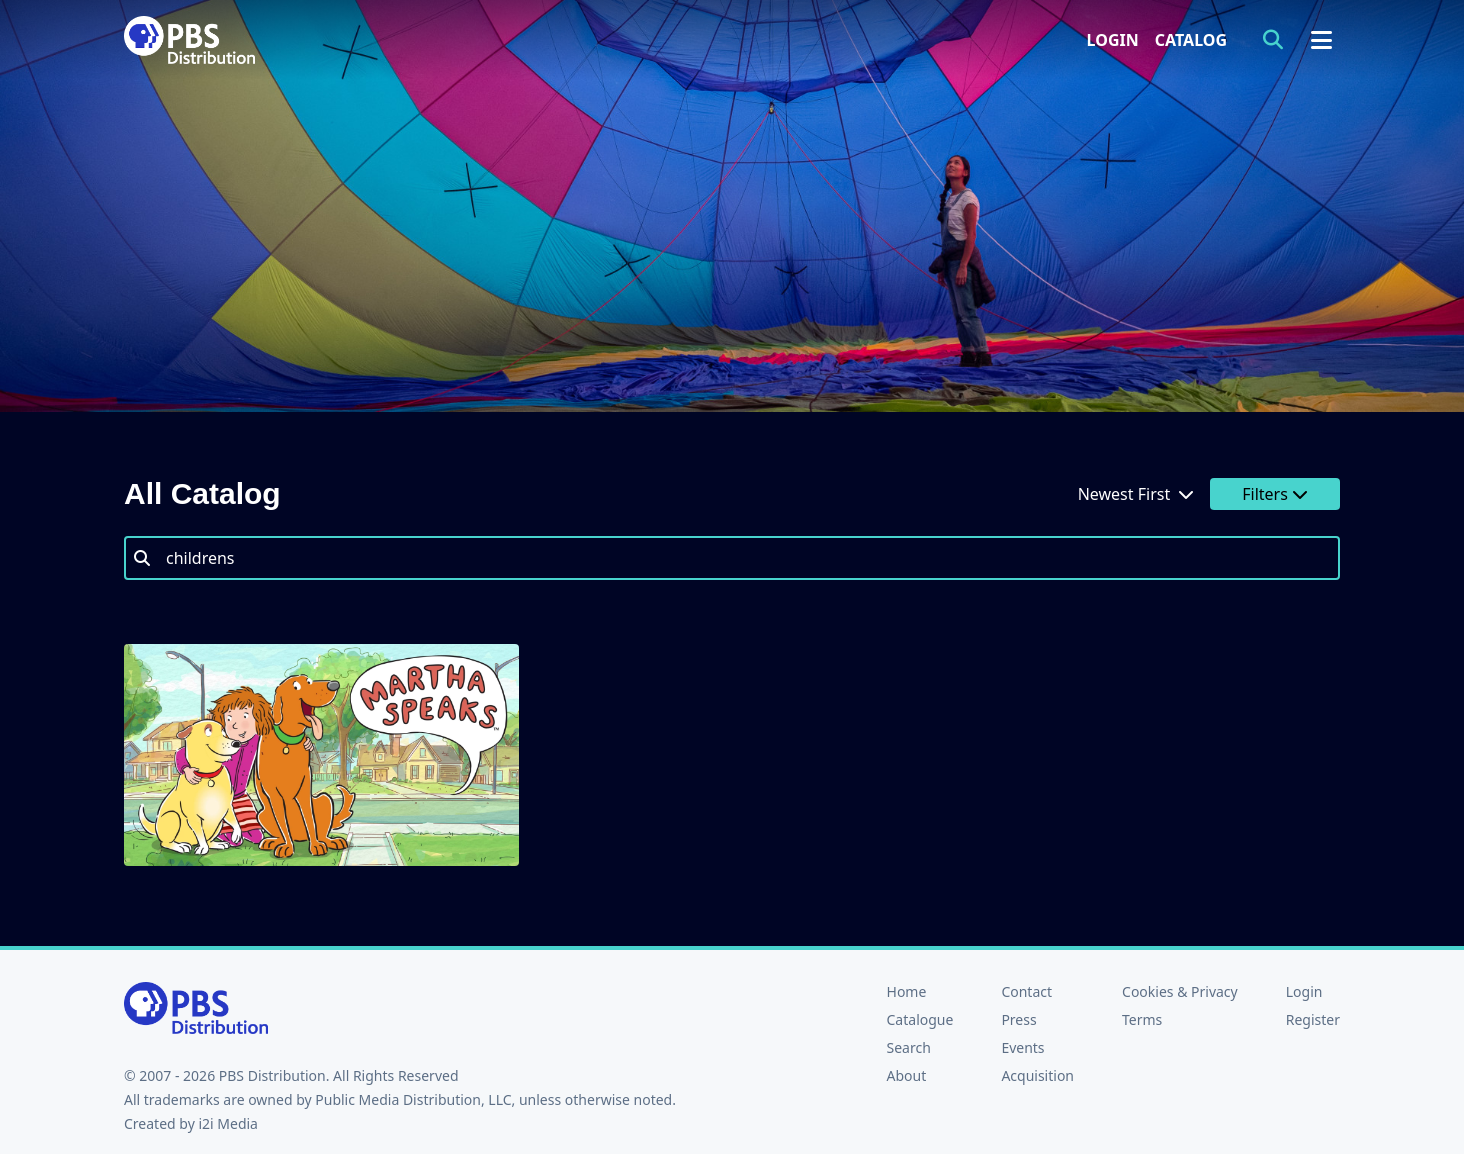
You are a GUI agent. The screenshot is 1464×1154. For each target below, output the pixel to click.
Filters (1275, 494)
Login (1113, 40)
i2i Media (228, 1123)
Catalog (1191, 40)
